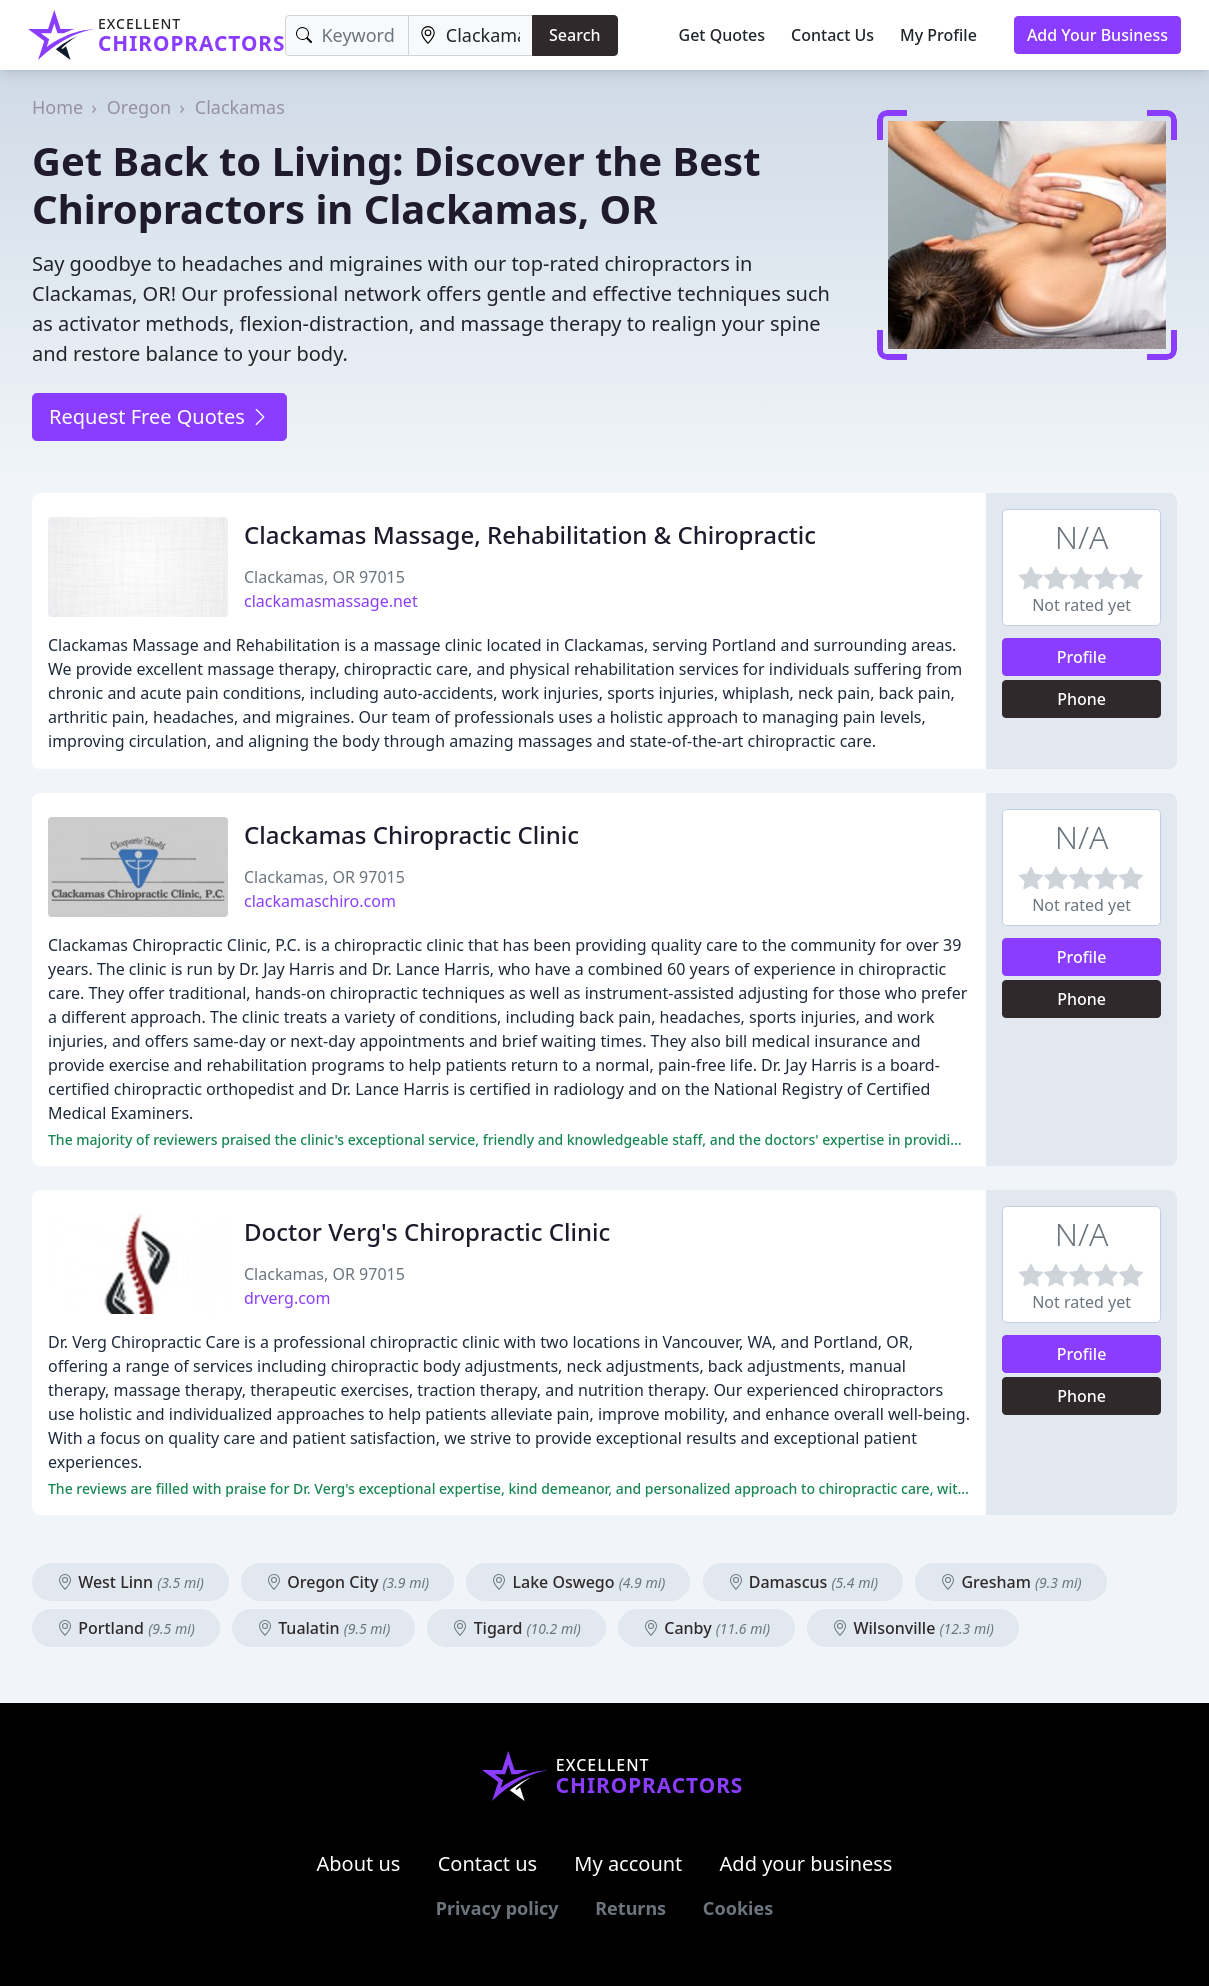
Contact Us (832, 35)
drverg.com (287, 1298)
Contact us (488, 1863)
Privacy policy (497, 1908)
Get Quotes (722, 35)
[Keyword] (346, 35)
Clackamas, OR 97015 (324, 577)
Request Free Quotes (159, 416)
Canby (706, 1628)
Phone (1081, 699)
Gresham (1010, 1582)
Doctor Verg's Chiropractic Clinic (427, 1231)
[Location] (470, 35)
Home (57, 107)
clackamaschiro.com (320, 901)
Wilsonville (913, 1628)
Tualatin (323, 1628)
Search (574, 35)
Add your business (806, 1863)
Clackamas (240, 107)
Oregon (139, 107)
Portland (126, 1628)
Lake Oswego (578, 1582)
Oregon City (347, 1582)
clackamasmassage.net (331, 601)
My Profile (938, 35)
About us (359, 1863)
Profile (1082, 657)
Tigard (516, 1628)
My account (628, 1863)
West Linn (130, 1582)
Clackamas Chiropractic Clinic (411, 834)
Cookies (738, 1908)
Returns (630, 1908)
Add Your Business (1097, 35)
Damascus (803, 1582)
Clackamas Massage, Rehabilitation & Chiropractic (530, 534)
